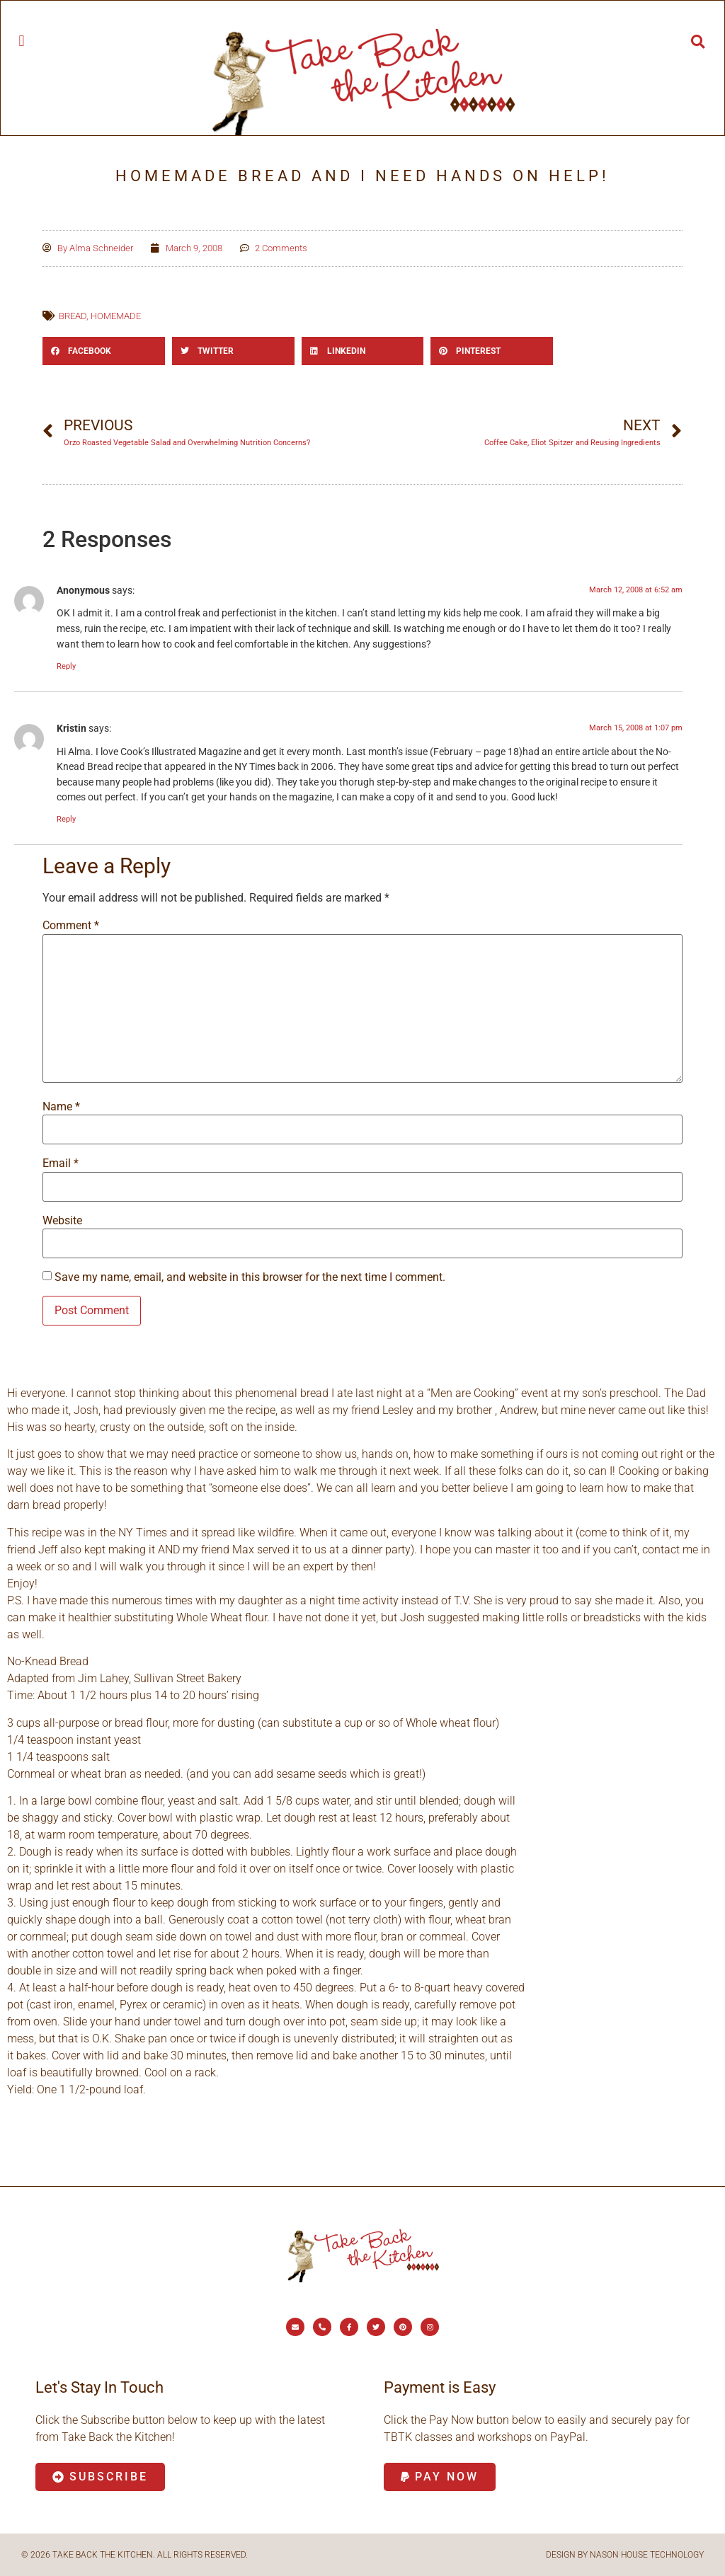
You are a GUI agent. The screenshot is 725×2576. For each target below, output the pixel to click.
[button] (21, 40)
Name (61, 1106)
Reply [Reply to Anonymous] (66, 666)
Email (60, 1163)
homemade (116, 316)
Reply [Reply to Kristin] (66, 819)
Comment (70, 925)
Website (62, 1220)
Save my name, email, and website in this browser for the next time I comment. (250, 1277)
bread (72, 316)
